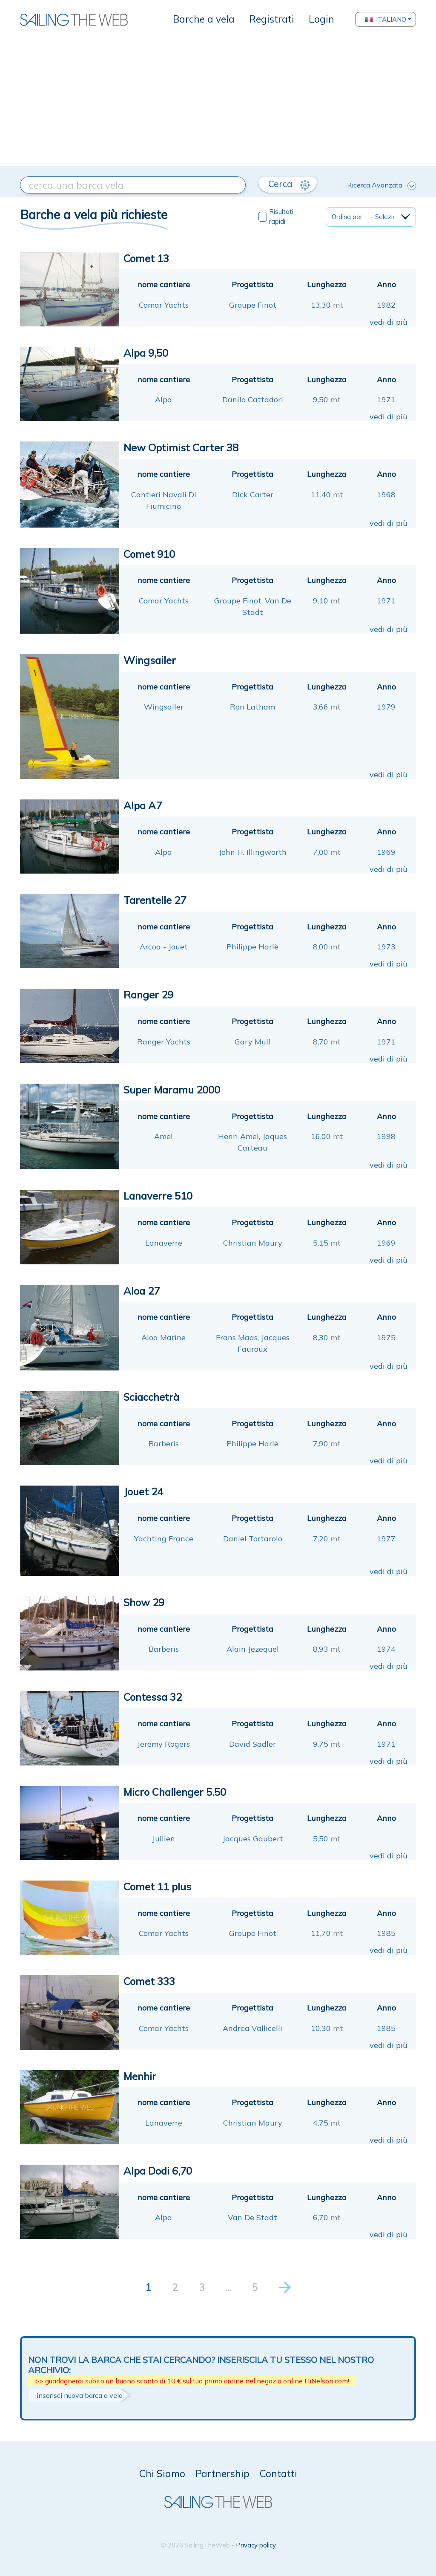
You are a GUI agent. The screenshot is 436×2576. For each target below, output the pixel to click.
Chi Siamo (162, 2473)
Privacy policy (256, 2545)
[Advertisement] (218, 102)
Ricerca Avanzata (381, 185)
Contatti (278, 2473)
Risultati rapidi (281, 216)
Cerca (289, 184)
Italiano (385, 19)
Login (321, 19)
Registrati (271, 19)
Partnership (222, 2473)
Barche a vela (204, 19)
